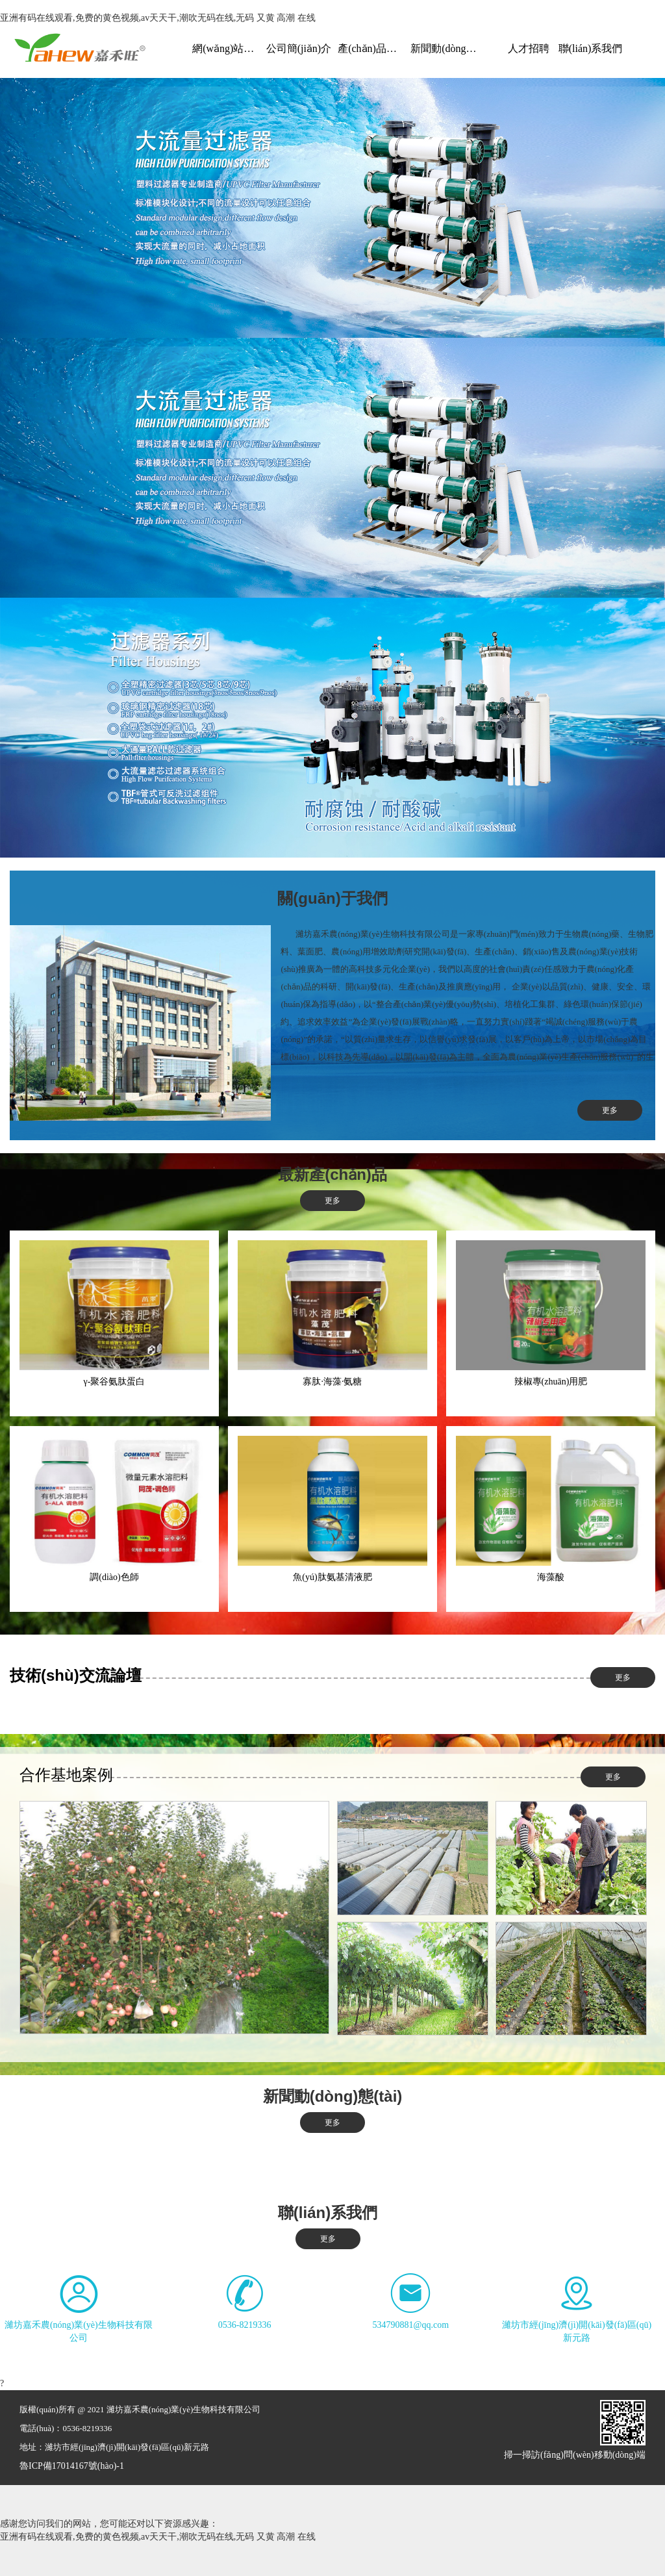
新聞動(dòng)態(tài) (445, 48)
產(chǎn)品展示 (372, 48)
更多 (610, 1110)
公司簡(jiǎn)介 (299, 48)
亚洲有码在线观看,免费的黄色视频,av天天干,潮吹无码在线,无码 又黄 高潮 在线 (158, 18)
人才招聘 (528, 48)
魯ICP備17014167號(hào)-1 (71, 2466)
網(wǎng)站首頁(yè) (227, 48)
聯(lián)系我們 (590, 48)
